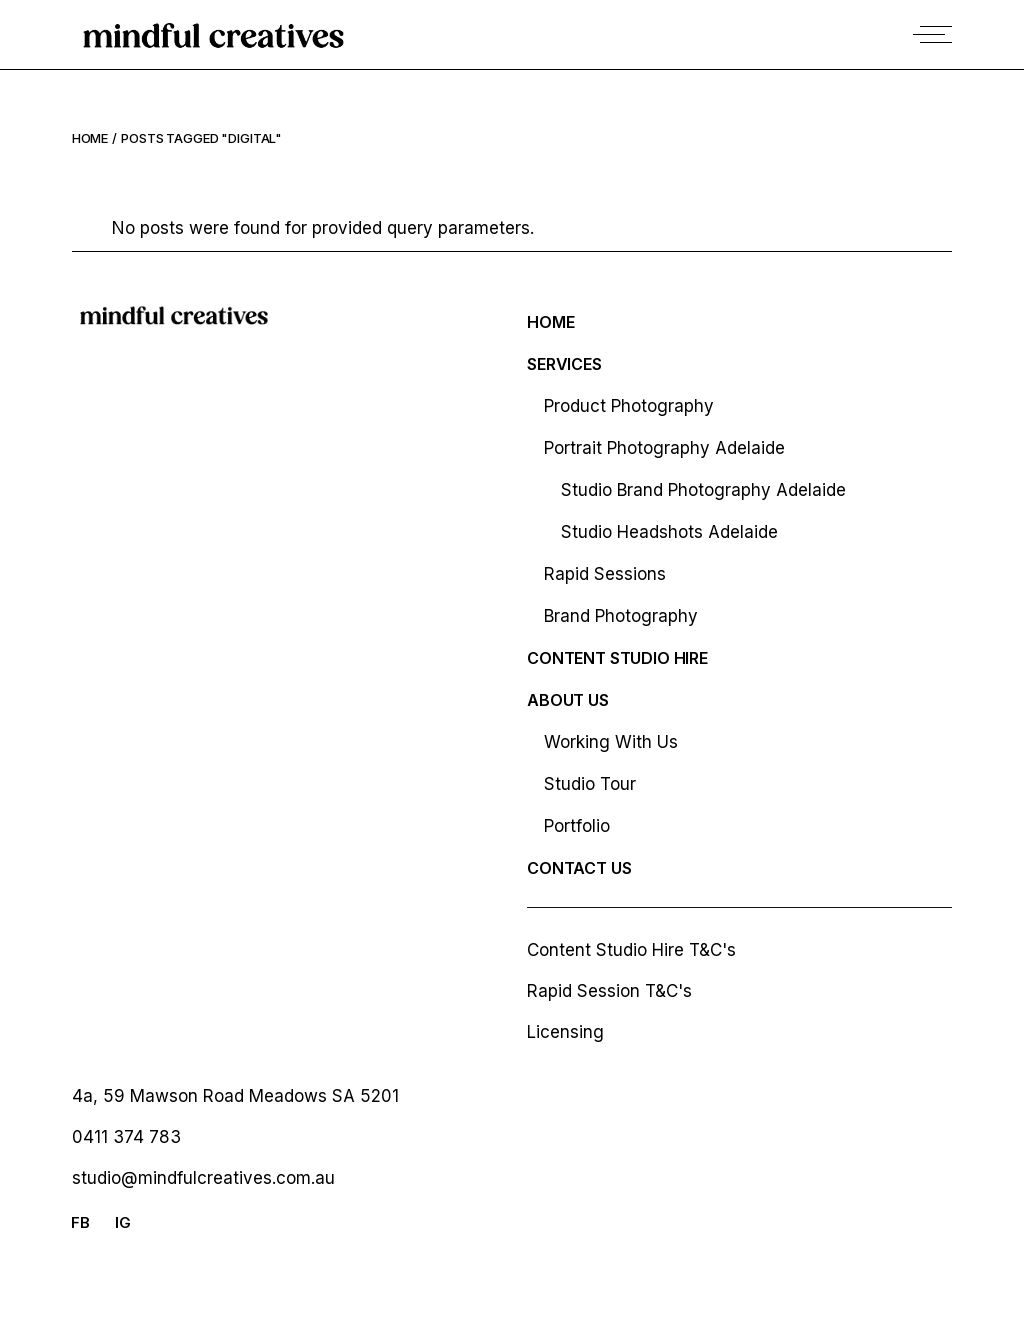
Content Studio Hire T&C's (631, 950)
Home (550, 322)
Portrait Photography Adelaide (664, 448)
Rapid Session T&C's (609, 991)
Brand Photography (621, 616)
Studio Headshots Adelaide (669, 532)
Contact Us (579, 868)
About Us (568, 700)
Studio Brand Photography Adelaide (703, 490)
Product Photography (629, 406)
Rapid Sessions (605, 574)
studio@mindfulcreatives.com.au (203, 1178)
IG (123, 1222)
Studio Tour (590, 784)
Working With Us (611, 742)
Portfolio (577, 826)
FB (80, 1222)
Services (564, 364)
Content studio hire (617, 658)
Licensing (565, 1032)
